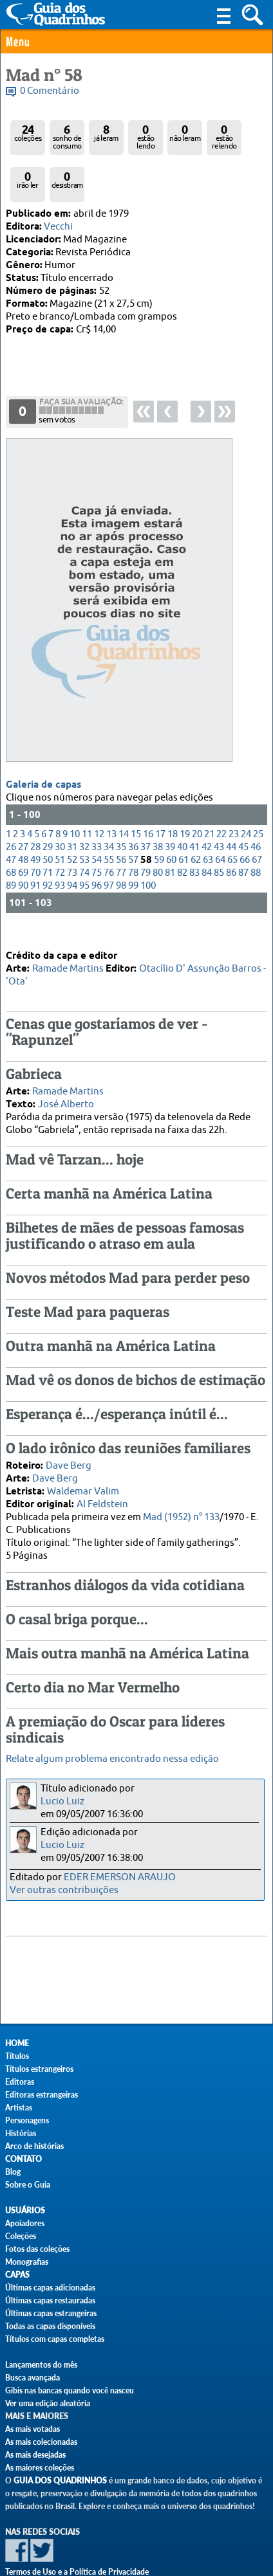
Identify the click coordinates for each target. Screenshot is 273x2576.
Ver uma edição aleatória (47, 2403)
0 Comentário (49, 91)
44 (231, 805)
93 (60, 844)
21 (209, 792)
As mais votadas (32, 2429)
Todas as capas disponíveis (50, 2326)
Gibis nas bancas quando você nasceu (69, 2390)
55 (109, 818)
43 (219, 805)
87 (243, 831)
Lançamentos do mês (41, 2365)
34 (109, 805)
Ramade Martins (68, 951)
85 (219, 831)
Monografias (26, 2262)
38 (158, 805)
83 (194, 831)
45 (243, 805)
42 (207, 805)
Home (17, 2043)
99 (133, 844)
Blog (13, 2172)
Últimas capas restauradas (50, 2300)
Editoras (19, 2082)
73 (72, 831)
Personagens (27, 2120)
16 (148, 792)
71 (47, 831)
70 (35, 831)
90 (23, 844)
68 (11, 831)
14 (123, 792)
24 (246, 792)
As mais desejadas (35, 2455)
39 (170, 805)
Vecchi (58, 227)
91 (35, 844)
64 (220, 818)
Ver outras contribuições (64, 1890)
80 (158, 831)
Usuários (25, 2210)
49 (35, 818)
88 (255, 831)
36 (133, 805)
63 (208, 818)
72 (60, 831)
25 (258, 792)
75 (96, 831)
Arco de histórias (34, 2146)
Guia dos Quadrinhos (60, 2480)
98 (121, 844)
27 (23, 805)
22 (221, 792)
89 (11, 844)
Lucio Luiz (62, 1801)
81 (170, 831)
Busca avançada (32, 2377)
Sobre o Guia (27, 2185)
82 (182, 831)
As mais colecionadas (41, 2442)
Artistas (18, 2107)
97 (109, 844)
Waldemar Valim (83, 1473)
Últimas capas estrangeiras (51, 2313)
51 (60, 818)
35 (121, 805)
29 (47, 805)
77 (121, 831)
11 (87, 792)
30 (60, 805)
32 (84, 805)
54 (96, 818)
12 (99, 792)
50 (47, 818)
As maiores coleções (39, 2467)
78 (133, 831)
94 (72, 844)
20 (197, 792)
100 (148, 844)
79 (145, 831)
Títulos (17, 2056)
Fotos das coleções (37, 2249)
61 (183, 818)
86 (231, 831)
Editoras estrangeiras (41, 2095)
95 (84, 844)
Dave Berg (68, 1448)
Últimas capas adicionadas (50, 2287)
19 (185, 792)
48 (23, 818)
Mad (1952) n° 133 (181, 1499)
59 (159, 818)
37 (145, 805)
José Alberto (66, 1086)
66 (245, 818)
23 (234, 792)
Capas (17, 2275)
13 (111, 792)
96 (96, 844)
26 (11, 805)
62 (196, 818)
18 (172, 792)
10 (75, 792)
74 (84, 831)
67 (257, 818)
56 (121, 818)
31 (72, 805)
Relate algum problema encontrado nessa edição (112, 1759)
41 (194, 805)
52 (72, 818)
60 (171, 818)
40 (182, 805)
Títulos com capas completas (54, 2339)
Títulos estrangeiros (39, 2069)
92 (47, 844)
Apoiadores (24, 2223)
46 (255, 805)
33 (96, 805)
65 (232, 818)
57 (133, 818)
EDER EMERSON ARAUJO (120, 1877)
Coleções (20, 2236)
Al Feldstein (102, 1486)
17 (160, 792)
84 (207, 831)
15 (136, 792)
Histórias (20, 2133)
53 (84, 818)
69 (23, 831)
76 (109, 831)
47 (11, 818)
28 (35, 805)
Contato (23, 2159)
